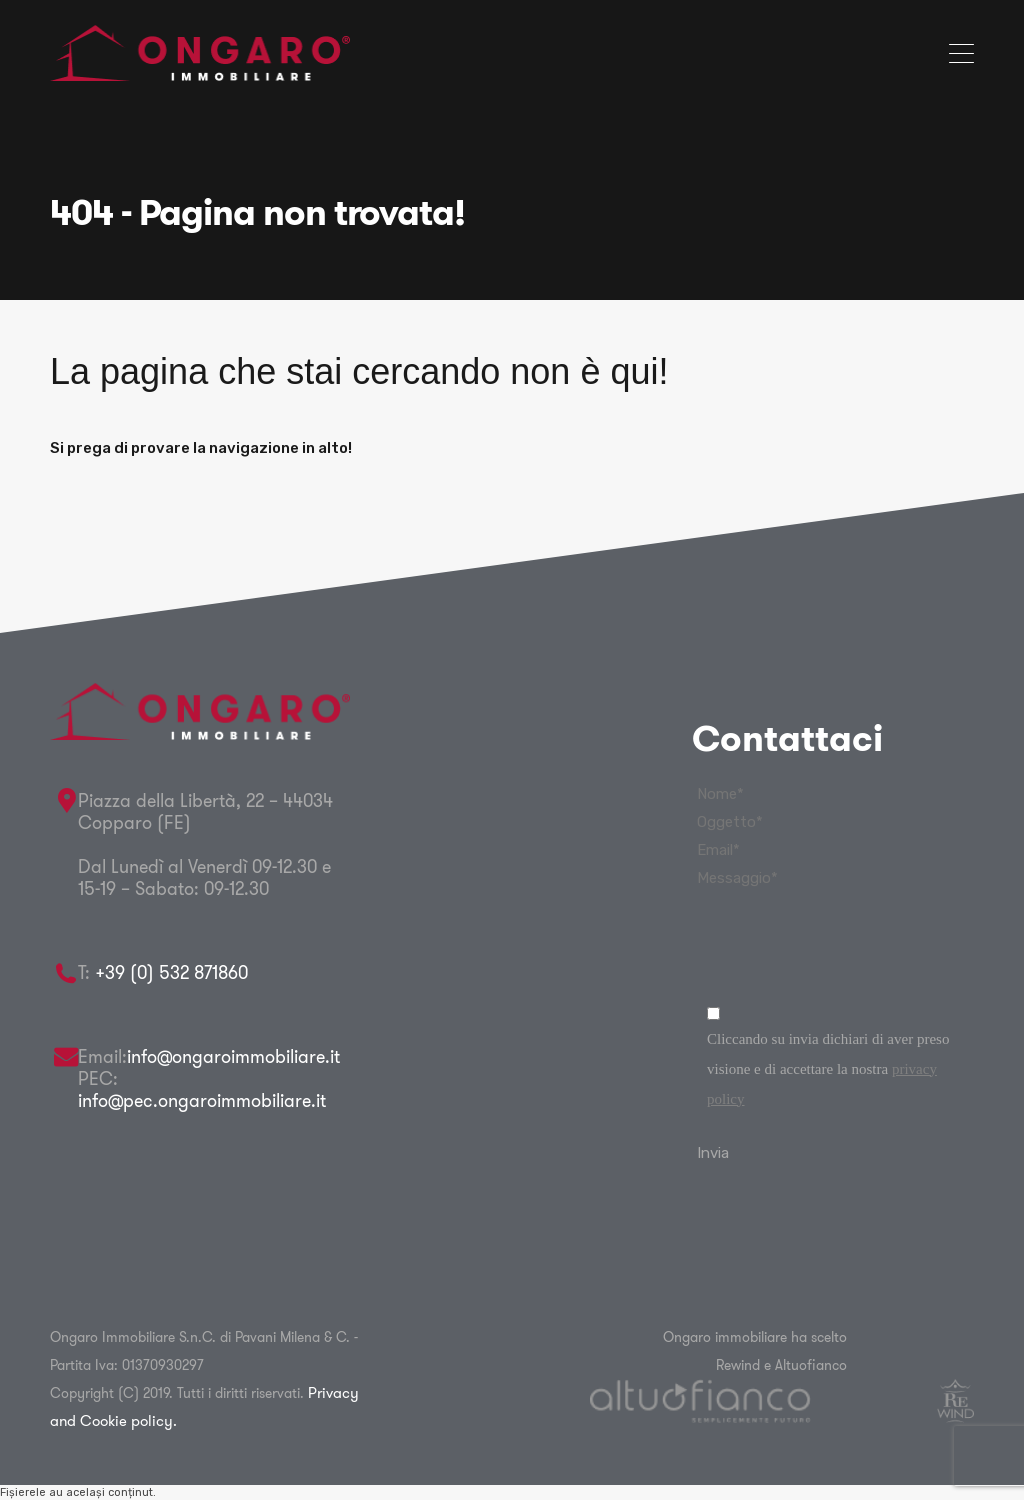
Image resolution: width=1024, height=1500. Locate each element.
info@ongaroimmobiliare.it (233, 1056)
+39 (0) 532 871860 (171, 972)
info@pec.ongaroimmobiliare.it (202, 1100)
